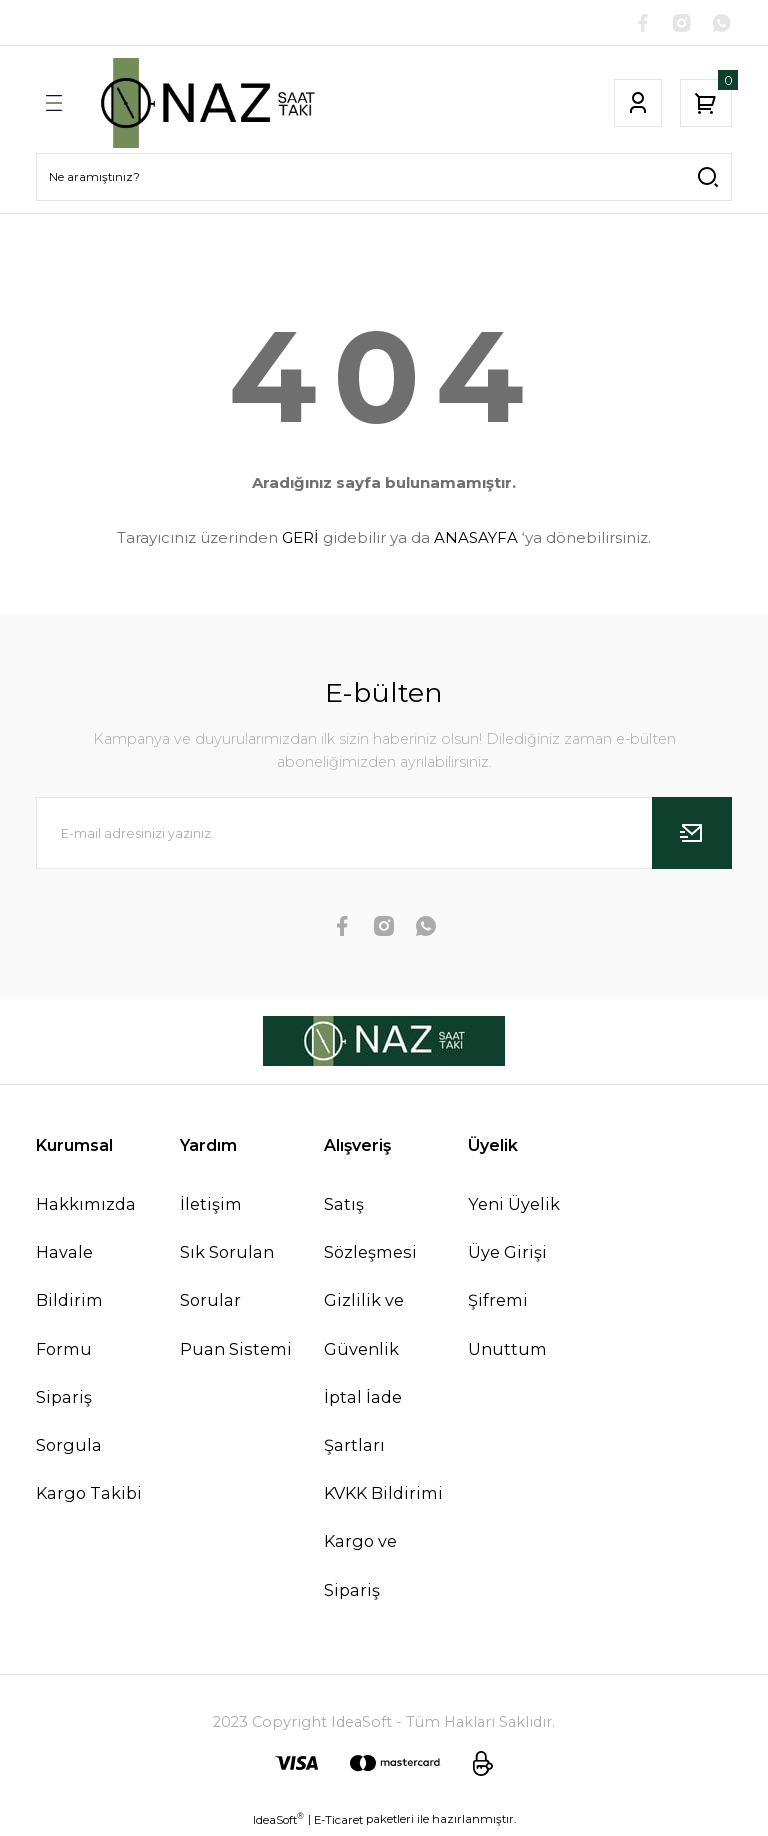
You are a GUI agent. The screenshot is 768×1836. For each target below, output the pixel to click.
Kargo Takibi (89, 1496)
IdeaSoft (278, 1821)
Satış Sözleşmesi (370, 1231)
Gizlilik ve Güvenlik (364, 1327)
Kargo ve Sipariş (360, 1568)
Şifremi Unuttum (507, 1327)
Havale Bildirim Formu (69, 1303)
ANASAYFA (476, 539)
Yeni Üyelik (514, 1207)
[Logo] (205, 106)
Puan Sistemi (236, 1351)
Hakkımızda (86, 1207)
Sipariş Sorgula (69, 1424)
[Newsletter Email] (384, 836)
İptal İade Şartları (363, 1424)
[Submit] (692, 836)
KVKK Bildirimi (383, 1496)
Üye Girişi (507, 1255)
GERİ (300, 539)
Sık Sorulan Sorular (227, 1279)
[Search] (384, 180)
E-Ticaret (338, 1822)
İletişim (211, 1207)
